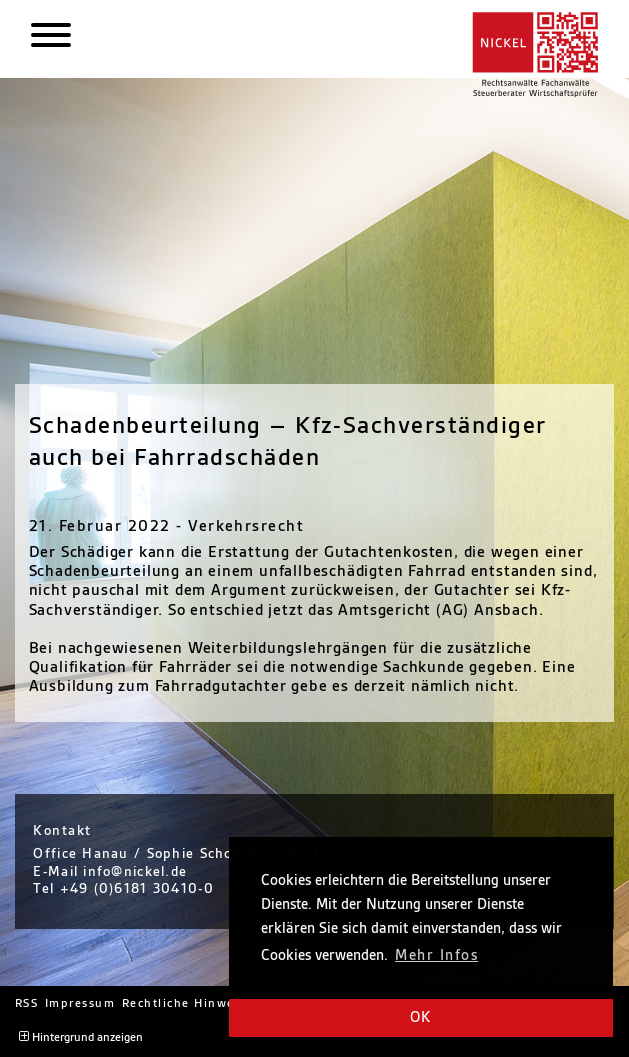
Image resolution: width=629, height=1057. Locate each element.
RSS (27, 1003)
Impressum (80, 1003)
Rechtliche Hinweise (187, 1003)
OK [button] (421, 1018)
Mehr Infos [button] (436, 956)
